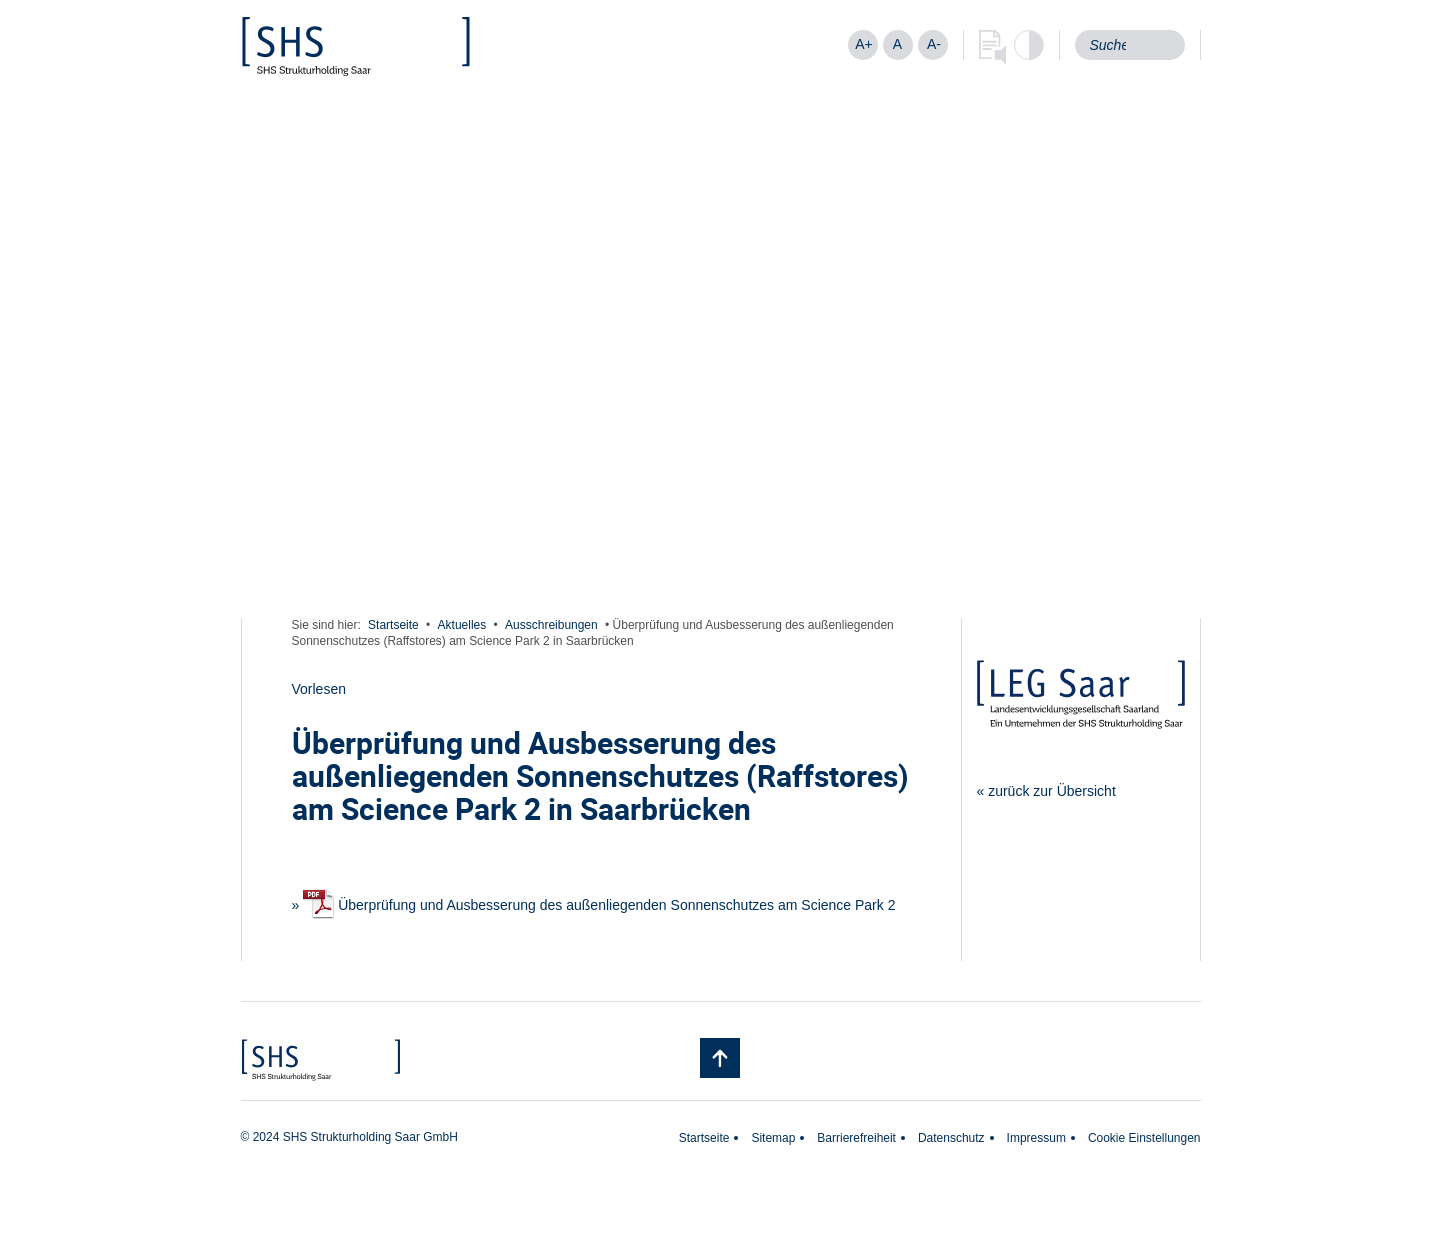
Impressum (1036, 1138)
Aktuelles (462, 625)
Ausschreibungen (551, 625)
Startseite (393, 625)
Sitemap (773, 1138)
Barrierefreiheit (856, 1138)
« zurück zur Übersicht (1046, 791)
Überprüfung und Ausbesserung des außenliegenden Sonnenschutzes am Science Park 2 (599, 905)
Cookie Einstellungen (1144, 1138)
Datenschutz (951, 1138)
